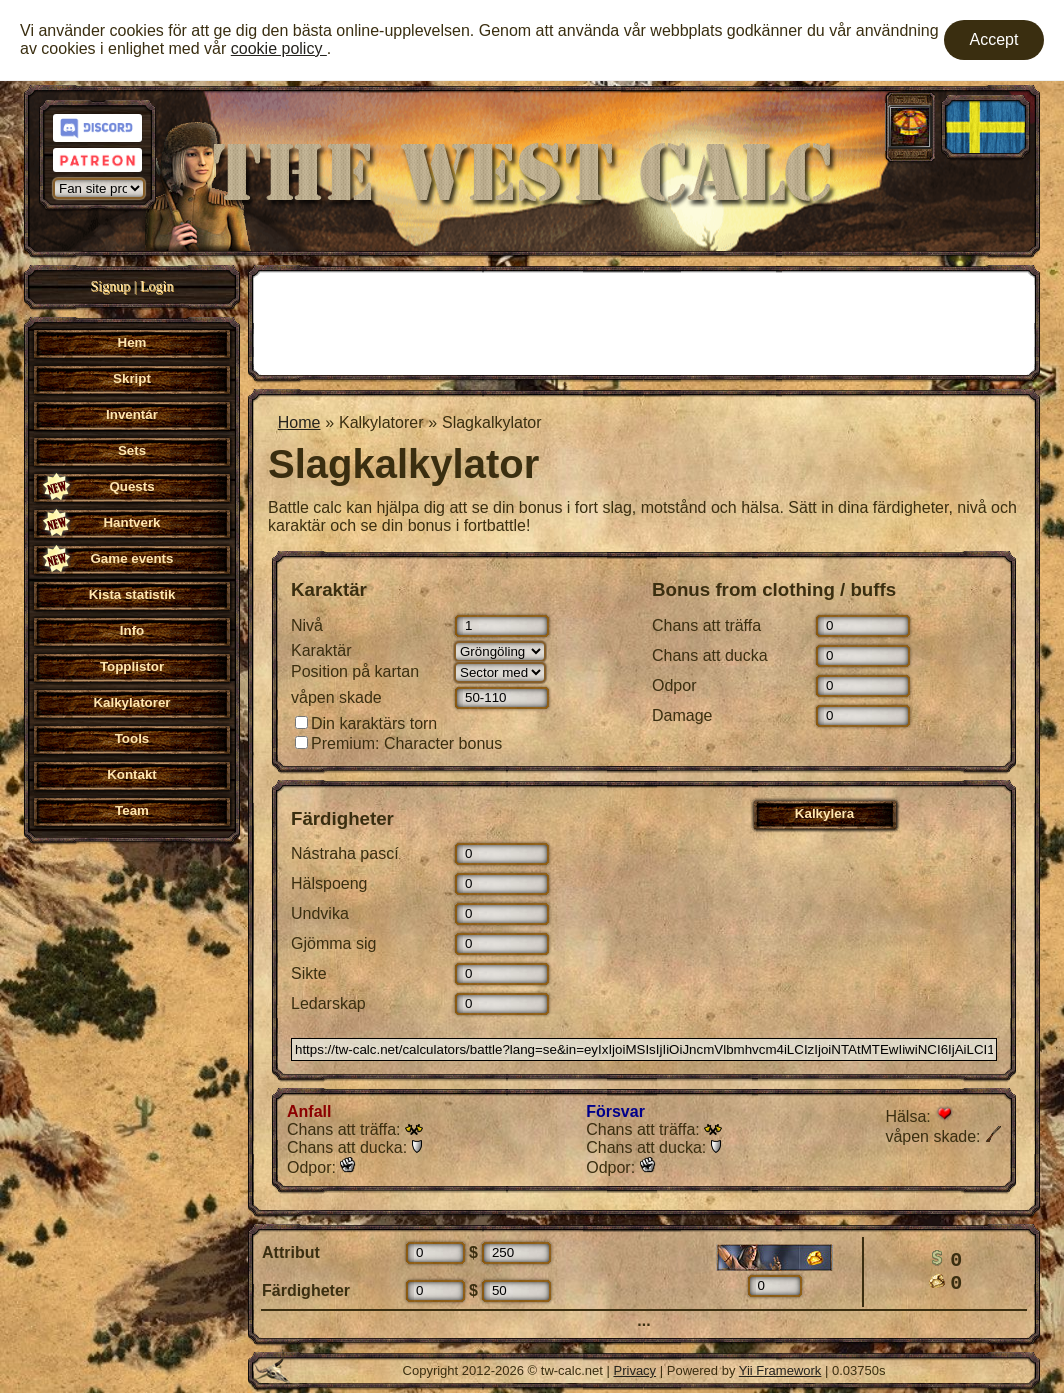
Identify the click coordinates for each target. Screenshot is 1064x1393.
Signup (111, 286)
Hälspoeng (329, 883)
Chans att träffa (706, 625)
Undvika (320, 913)
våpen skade (336, 697)
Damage (682, 715)
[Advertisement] (644, 321)
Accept (994, 39)
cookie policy (279, 48)
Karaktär (321, 650)
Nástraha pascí (345, 853)
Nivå (307, 625)
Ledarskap (328, 1003)
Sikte (309, 973)
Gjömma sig (333, 943)
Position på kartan (355, 671)
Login (156, 286)
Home (299, 422)
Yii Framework (780, 1370)
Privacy (635, 1370)
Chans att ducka (710, 655)
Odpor (674, 685)
